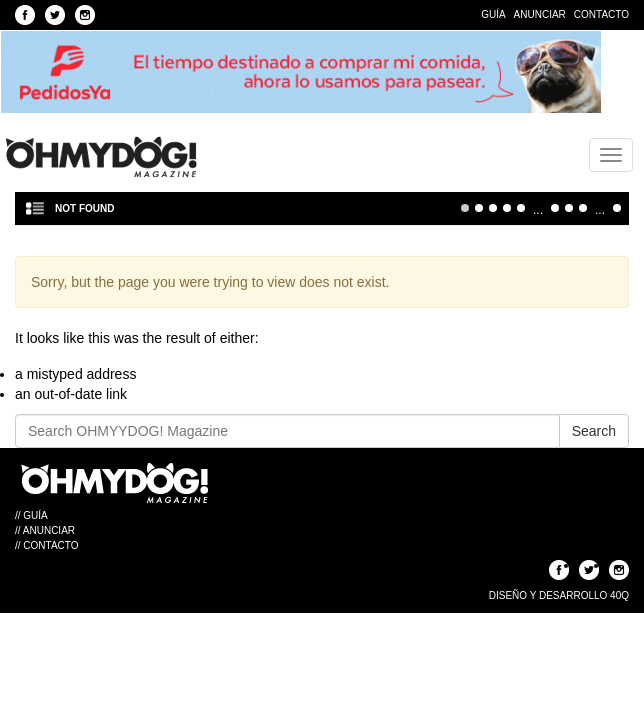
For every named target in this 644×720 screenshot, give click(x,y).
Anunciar (540, 14)
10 (555, 208)
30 (583, 208)
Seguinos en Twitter (55, 15)
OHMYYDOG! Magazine (101, 157)
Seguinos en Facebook (25, 15)
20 (569, 208)
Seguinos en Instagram (85, 15)
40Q (619, 595)
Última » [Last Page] (617, 208)
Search (594, 431)
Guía (493, 14)
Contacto (601, 14)
